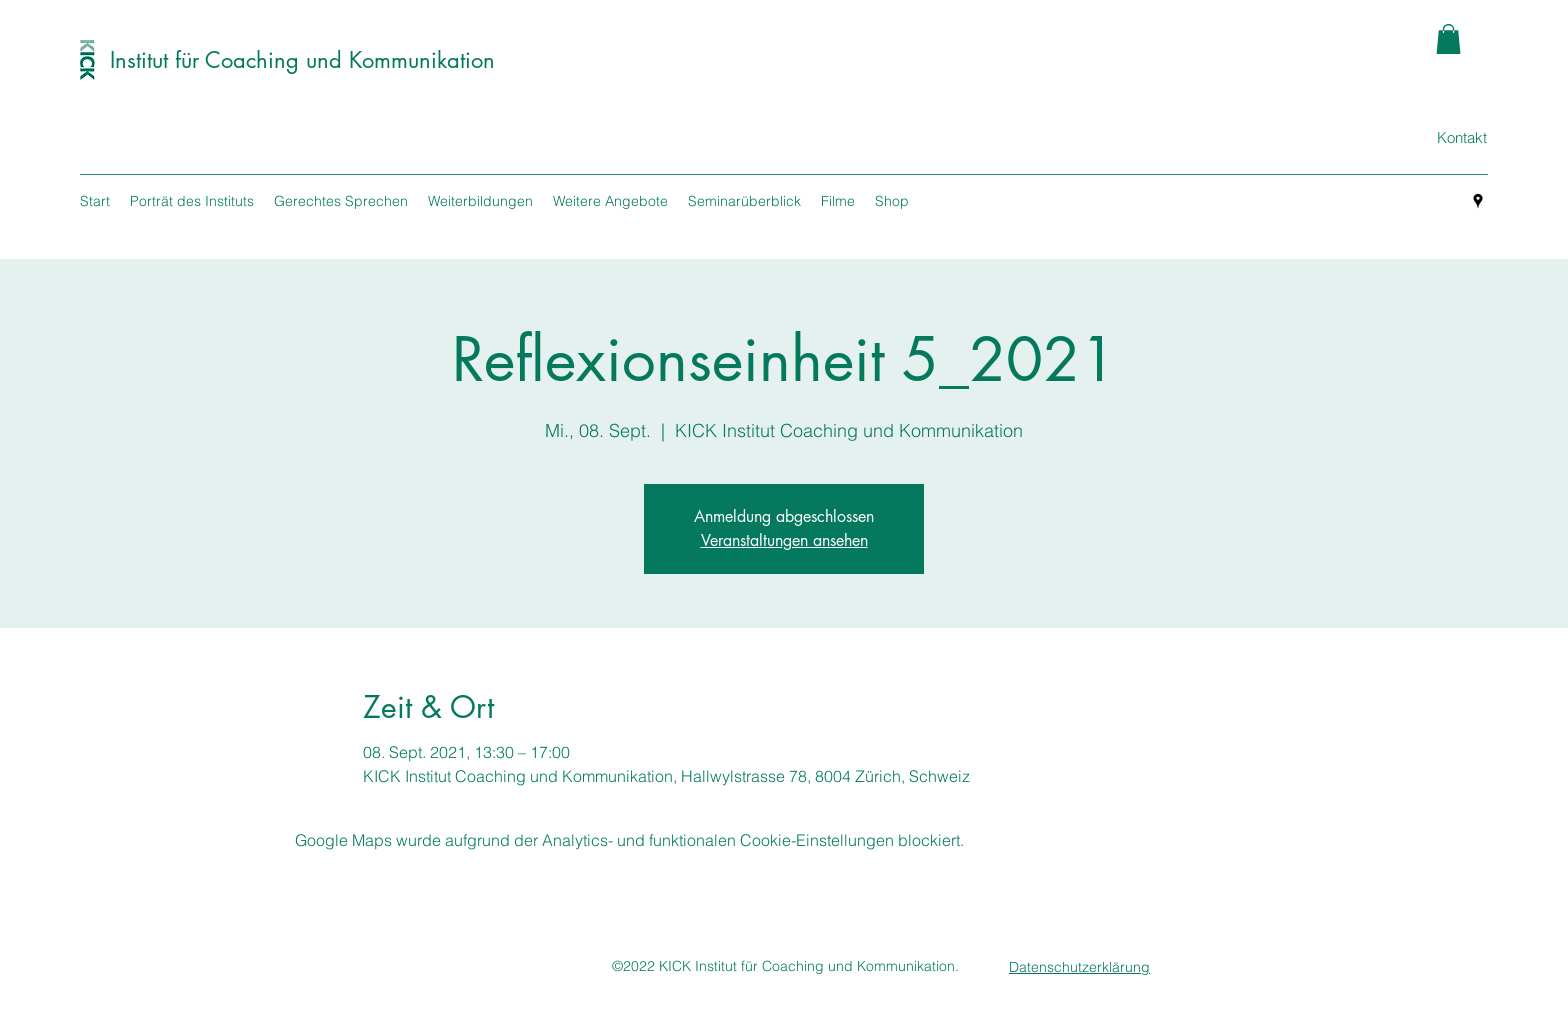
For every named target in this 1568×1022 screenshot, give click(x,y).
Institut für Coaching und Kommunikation (302, 60)
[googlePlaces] (1478, 201)
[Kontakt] (1461, 138)
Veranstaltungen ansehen (784, 540)
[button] (1448, 39)
